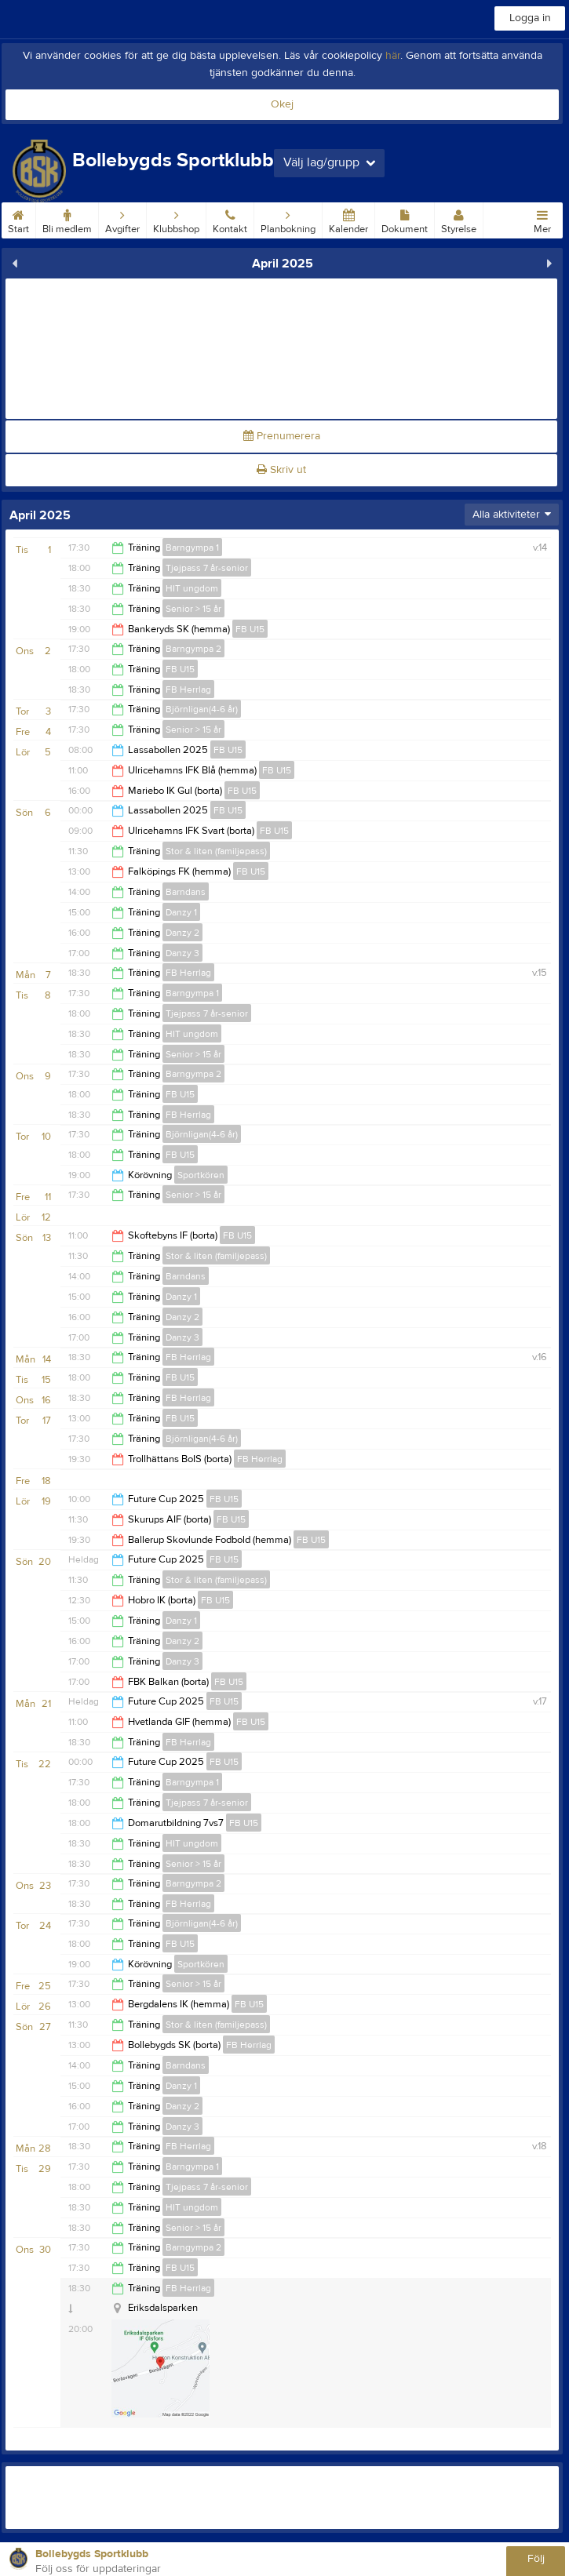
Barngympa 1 (192, 547)
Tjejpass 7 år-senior (207, 568)
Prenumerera (281, 436)
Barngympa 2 (193, 648)
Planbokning (288, 218)
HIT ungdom (192, 588)
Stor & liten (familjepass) (216, 851)
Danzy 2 (182, 932)
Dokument (404, 218)
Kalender (348, 218)
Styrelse (458, 218)
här (392, 56)
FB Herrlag (188, 689)
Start (18, 218)
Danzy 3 (182, 953)
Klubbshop (176, 218)
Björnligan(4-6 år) (202, 709)
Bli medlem (67, 218)
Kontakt (230, 218)
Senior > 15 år (193, 608)
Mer (542, 218)
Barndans (186, 892)
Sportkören (200, 1175)
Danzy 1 (181, 912)
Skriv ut (281, 470)
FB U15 (249, 629)
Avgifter (122, 218)
